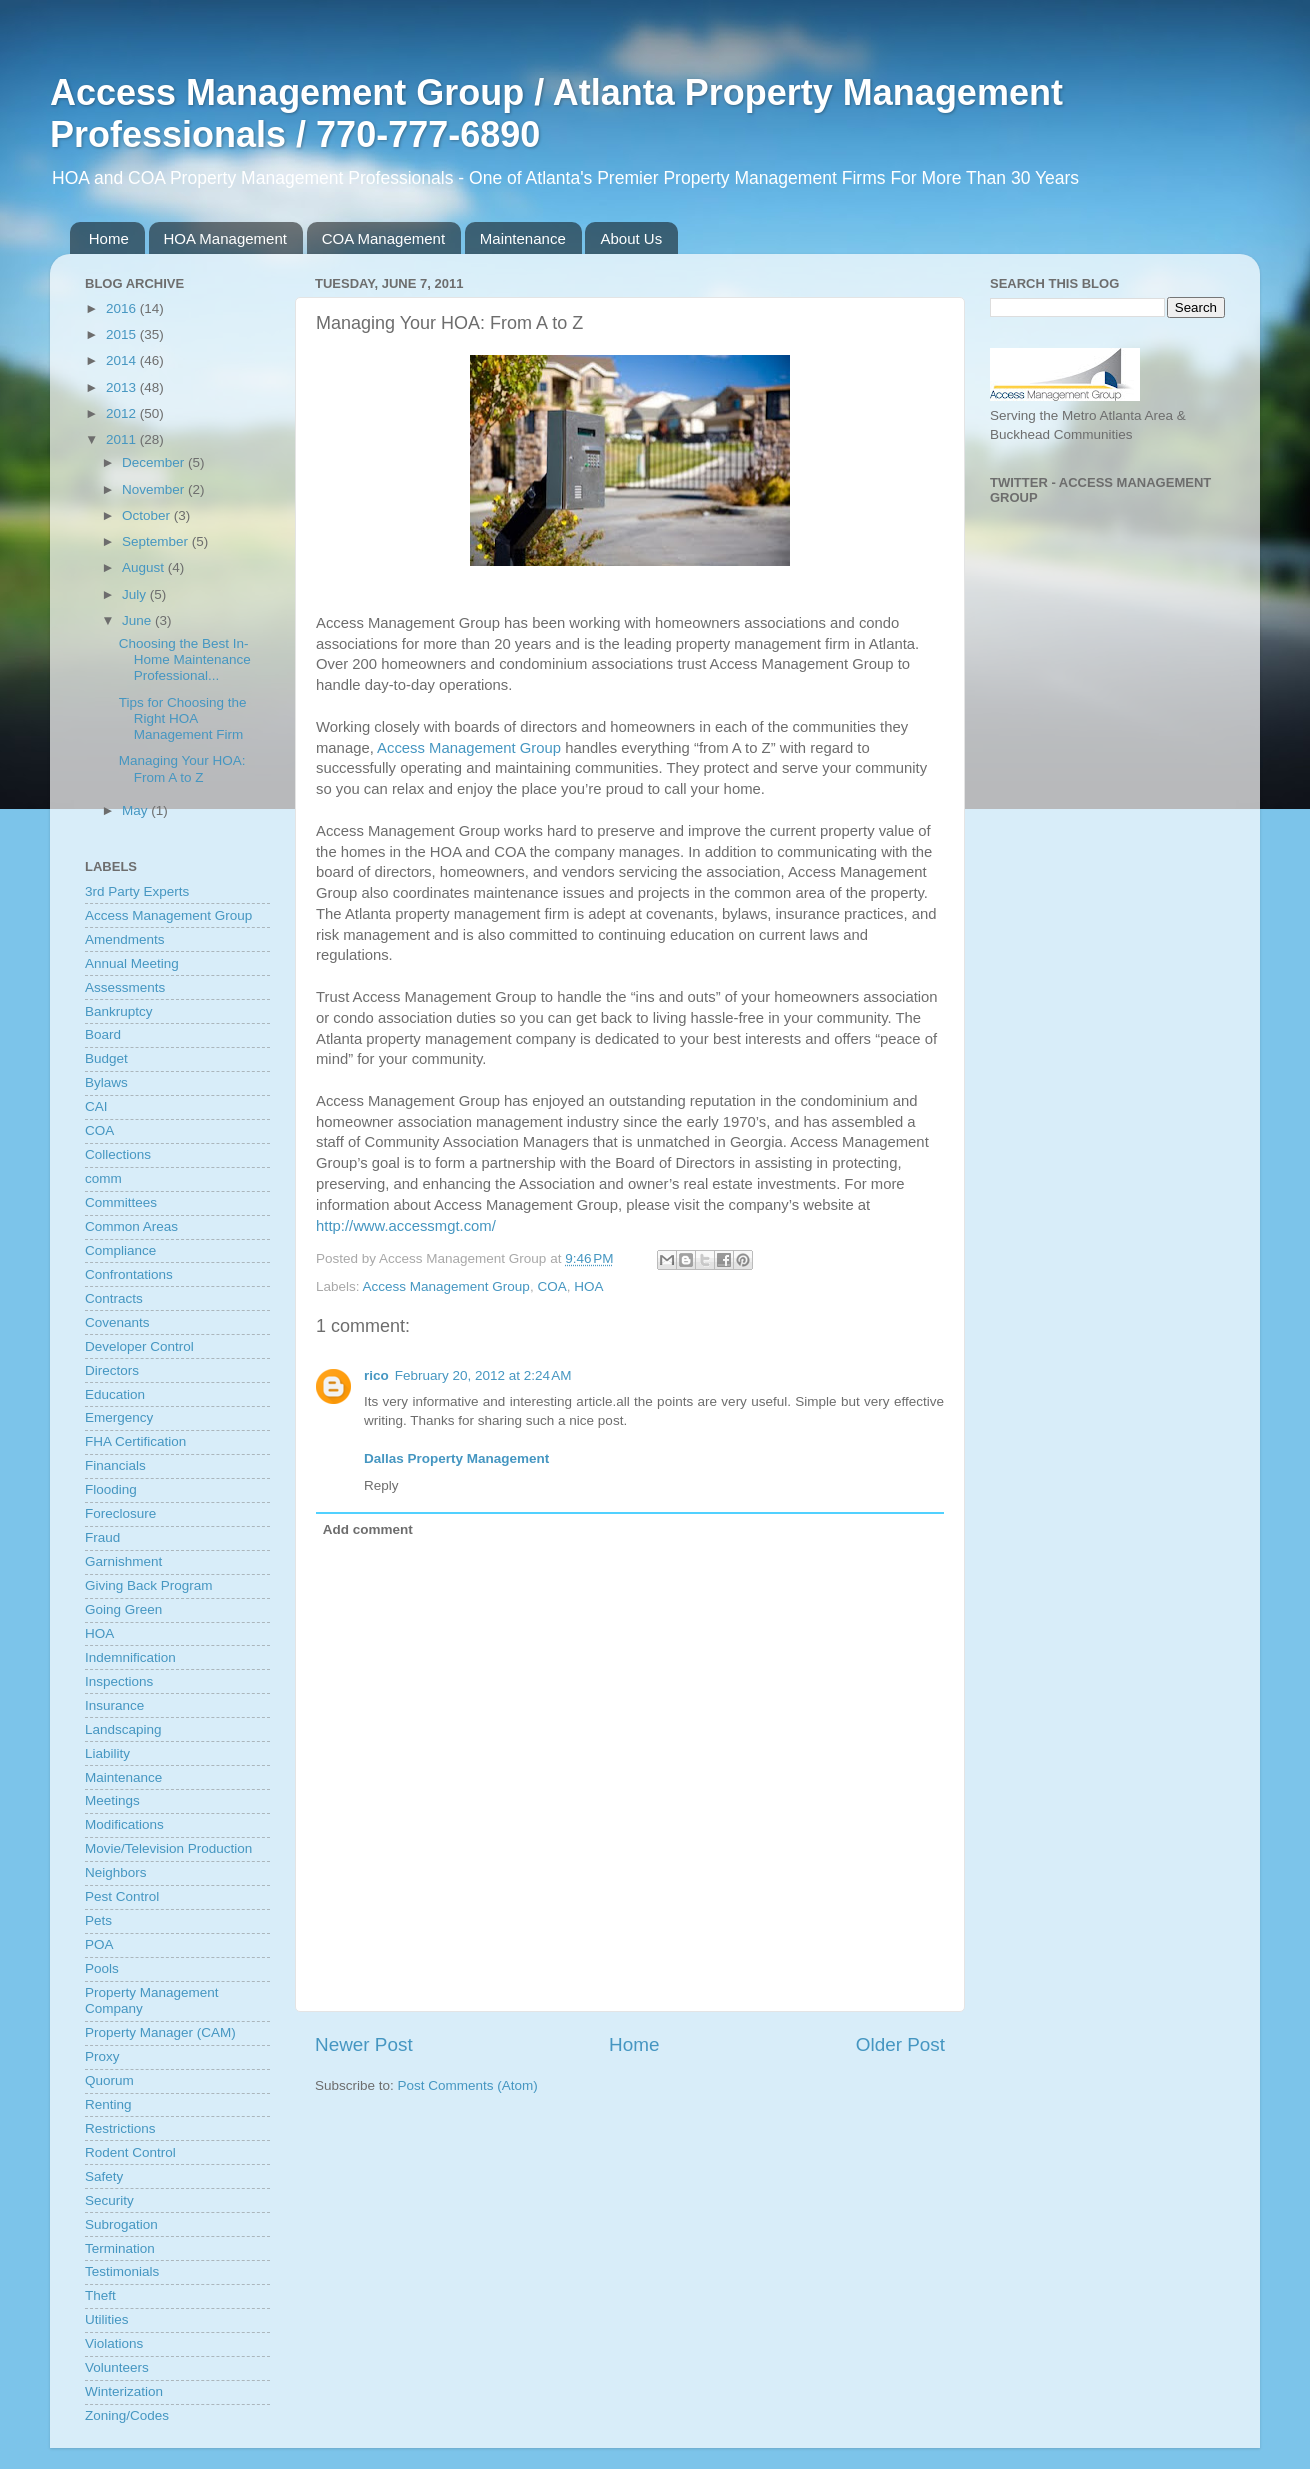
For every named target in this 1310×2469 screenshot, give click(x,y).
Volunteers (117, 2367)
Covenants (117, 1322)
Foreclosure (120, 1513)
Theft (100, 2295)
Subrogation (121, 2224)
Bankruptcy (119, 1011)
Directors (112, 1370)
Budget (106, 1058)
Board (103, 1034)
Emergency (119, 1417)
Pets (98, 1920)
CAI (96, 1106)
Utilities (107, 2319)
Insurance (114, 1705)
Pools (102, 1968)
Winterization (124, 2391)
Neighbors (116, 1872)
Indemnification (130, 1657)
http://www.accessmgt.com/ (406, 1226)
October (148, 515)
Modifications (124, 1824)
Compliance (120, 1250)
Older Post (900, 2044)
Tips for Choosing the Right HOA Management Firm (183, 718)
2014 (123, 360)
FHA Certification (135, 1441)
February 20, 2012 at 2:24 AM (483, 1375)
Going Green (123, 1609)
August (145, 567)
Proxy (102, 2056)
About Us (631, 238)
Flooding (111, 1489)
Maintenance (523, 238)
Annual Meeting (132, 963)
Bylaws (106, 1082)
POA (99, 1944)
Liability (107, 1753)
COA (551, 1286)
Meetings (112, 1800)
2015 (123, 334)
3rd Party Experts (137, 891)
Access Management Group (469, 748)
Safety (104, 2176)
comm (103, 1178)
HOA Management (225, 238)
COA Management (383, 238)
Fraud (102, 1537)
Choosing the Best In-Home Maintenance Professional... (185, 659)
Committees (121, 1202)
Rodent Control (130, 2152)
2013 (123, 387)
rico (376, 1375)
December (155, 462)
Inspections (119, 1681)
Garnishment (123, 1561)
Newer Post (364, 2044)
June (138, 620)
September (157, 541)
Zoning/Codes (127, 2415)
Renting (108, 2104)
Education (115, 1394)
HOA (588, 1286)
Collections (118, 1154)
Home (109, 238)
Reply (381, 1485)
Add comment (368, 1529)
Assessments (125, 987)
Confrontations (129, 1274)
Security (109, 2200)
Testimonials (122, 2271)
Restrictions (120, 2128)
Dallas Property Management (456, 1458)
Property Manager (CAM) (160, 2032)
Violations (114, 2343)
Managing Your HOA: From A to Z (182, 768)
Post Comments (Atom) (468, 2085)
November (155, 489)
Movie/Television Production (168, 1848)
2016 (123, 308)
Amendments (125, 939)
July (136, 594)
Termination (120, 2248)
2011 (123, 439)
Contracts (114, 1298)
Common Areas (131, 1226)
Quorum (109, 2080)
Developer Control (139, 1346)
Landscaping (123, 1729)
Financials (115, 1465)
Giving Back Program (149, 1585)
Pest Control (122, 1896)
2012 (123, 413)
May (136, 810)
